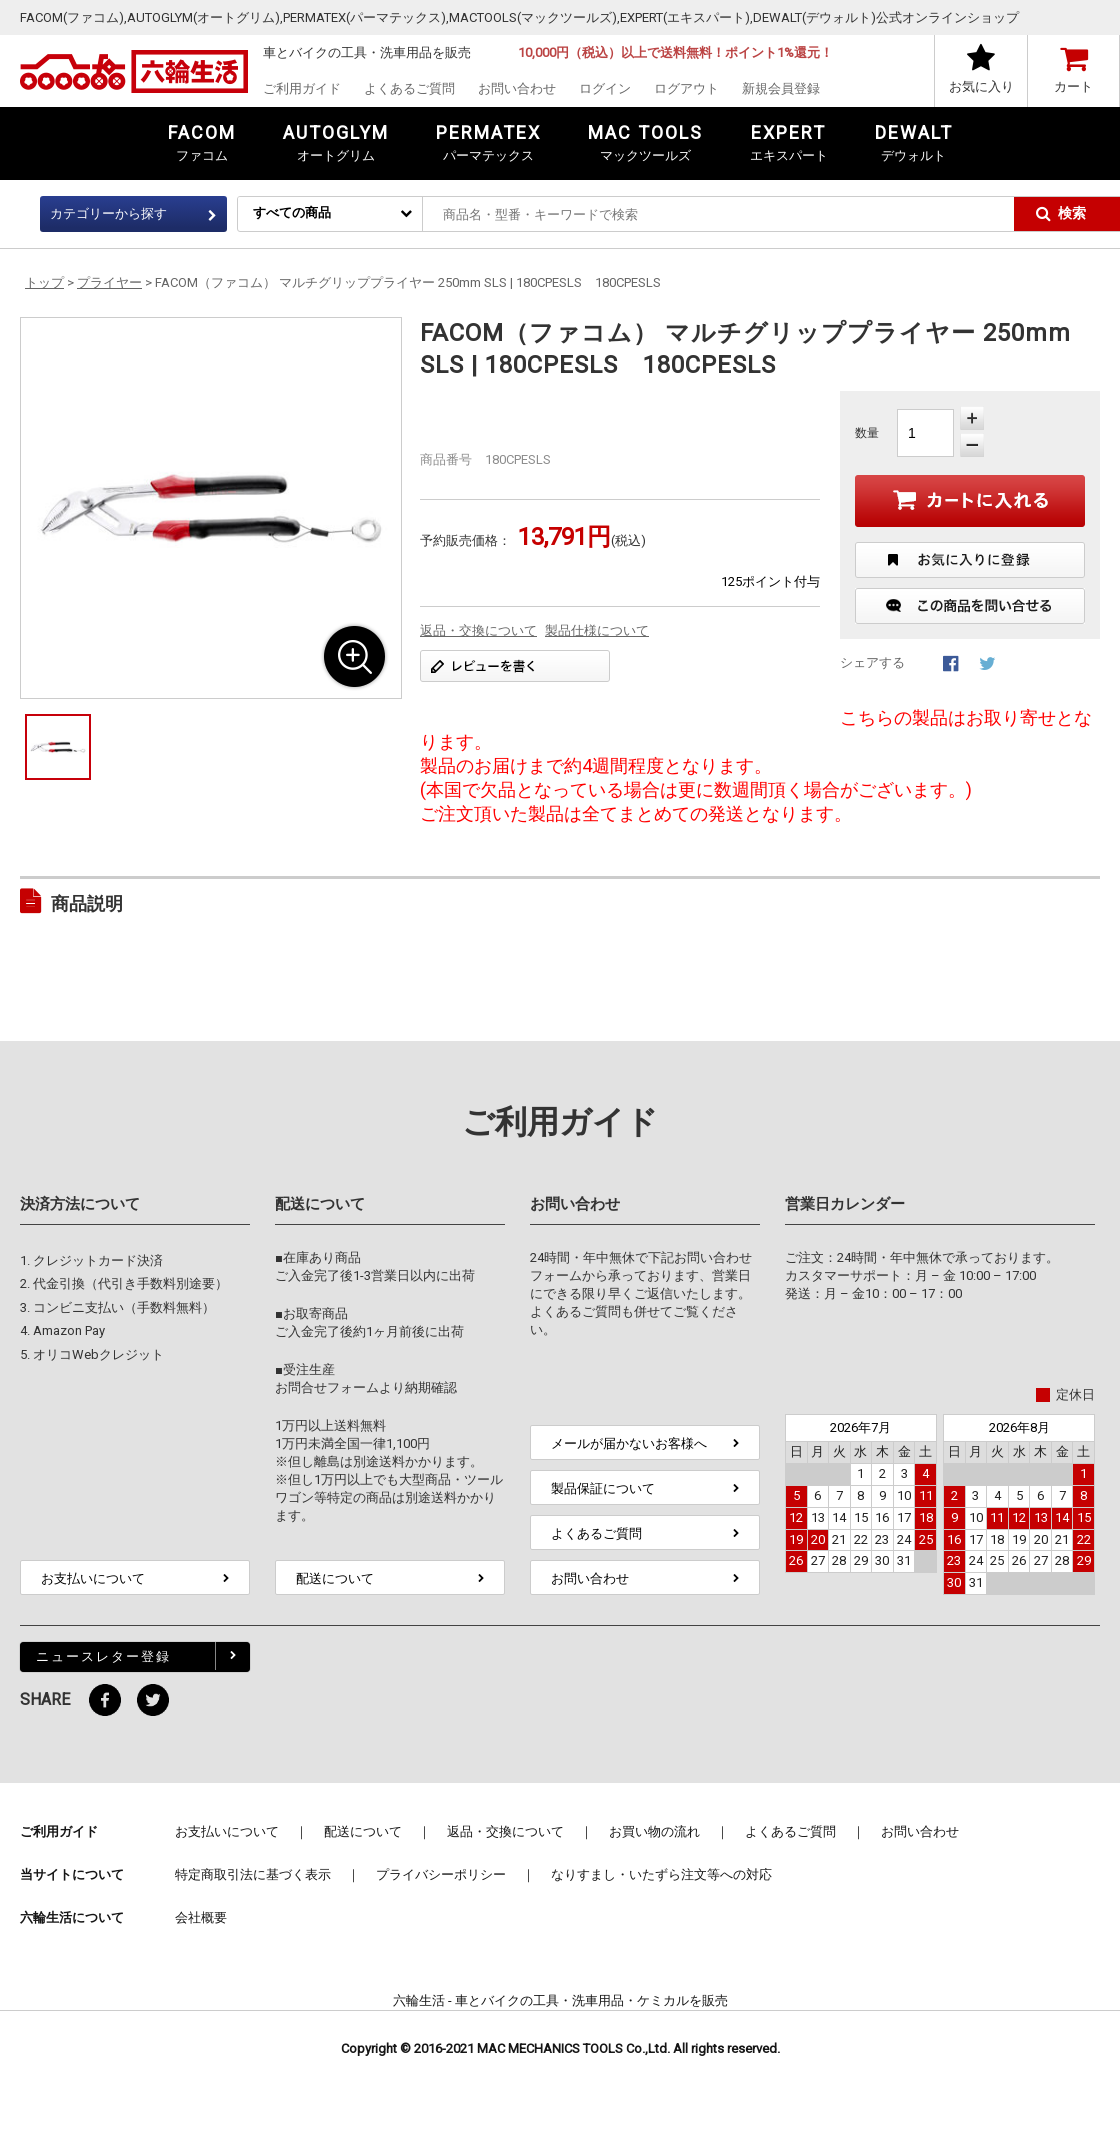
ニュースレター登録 (103, 1656)
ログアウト (686, 88)
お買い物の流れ (654, 1831)
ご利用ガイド (302, 88)
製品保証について (603, 1488)
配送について (335, 1578)
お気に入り (981, 86)
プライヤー (109, 282)
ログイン (605, 88)
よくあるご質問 (409, 88)
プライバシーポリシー (441, 1874)
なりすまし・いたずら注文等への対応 (661, 1874)
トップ (44, 282)
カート (1073, 86)
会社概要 (201, 1917)
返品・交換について (478, 630)
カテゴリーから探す (108, 213)
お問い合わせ (517, 88)
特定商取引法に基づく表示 (253, 1874)
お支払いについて (93, 1578)
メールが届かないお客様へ (629, 1443)
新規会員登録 (781, 88)
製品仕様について (597, 630)
